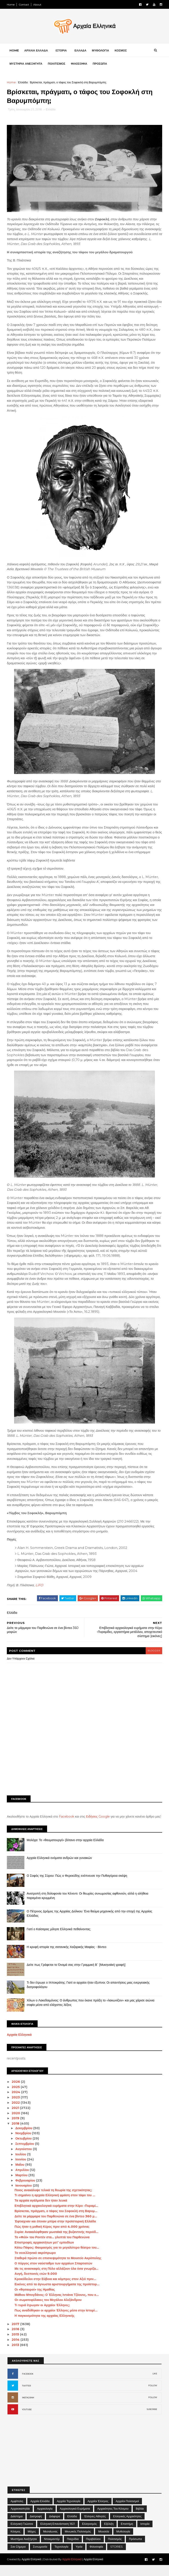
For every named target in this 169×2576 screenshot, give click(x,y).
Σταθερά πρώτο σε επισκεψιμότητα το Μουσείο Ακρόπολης (58, 2269)
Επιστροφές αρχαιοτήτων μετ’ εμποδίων (45, 2253)
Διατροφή (36, 2527)
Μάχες (32, 2542)
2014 (16, 2350)
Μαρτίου (22, 2186)
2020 (17, 2124)
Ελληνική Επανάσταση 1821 (57, 2534)
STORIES (116, 2557)
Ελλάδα (23, 83)
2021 (16, 2119)
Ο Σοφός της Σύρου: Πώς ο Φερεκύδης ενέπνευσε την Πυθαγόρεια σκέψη (77, 1887)
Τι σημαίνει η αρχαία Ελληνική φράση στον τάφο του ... (55, 2206)
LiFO (40, 1592)
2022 (16, 2114)
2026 (17, 2092)
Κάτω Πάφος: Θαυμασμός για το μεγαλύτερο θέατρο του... (57, 2258)
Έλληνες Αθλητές (95, 2527)
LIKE (154, 2384)
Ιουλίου (22, 2165)
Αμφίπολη (17, 2512)
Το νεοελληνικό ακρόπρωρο (35, 2264)
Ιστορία (145, 2534)
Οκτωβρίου (24, 2149)
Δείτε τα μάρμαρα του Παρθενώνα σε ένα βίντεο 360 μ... (56, 2227)
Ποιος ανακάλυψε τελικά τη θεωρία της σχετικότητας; (53, 2201)
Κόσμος (15, 2542)
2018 (16, 2134)
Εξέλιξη (109, 2534)
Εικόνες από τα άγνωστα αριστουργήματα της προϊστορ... (57, 2295)
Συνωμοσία (40, 2557)
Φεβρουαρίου (26, 2191)
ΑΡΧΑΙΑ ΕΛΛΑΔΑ (36, 51)
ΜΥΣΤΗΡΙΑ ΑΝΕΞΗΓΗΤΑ (26, 64)
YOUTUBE (27, 2420)
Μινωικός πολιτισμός (78, 2542)
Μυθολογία (123, 2542)
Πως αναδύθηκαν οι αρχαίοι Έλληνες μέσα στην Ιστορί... (56, 2321)
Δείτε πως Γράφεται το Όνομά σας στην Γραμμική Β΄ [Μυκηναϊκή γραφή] (76, 1976)
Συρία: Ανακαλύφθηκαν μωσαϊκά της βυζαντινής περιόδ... (57, 2243)
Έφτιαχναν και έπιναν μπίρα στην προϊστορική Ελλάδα (55, 2232)
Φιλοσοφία (96, 2557)
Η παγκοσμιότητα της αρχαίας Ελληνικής (45, 2326)
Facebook (67, 1823)
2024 (17, 2103)
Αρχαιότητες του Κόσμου (113, 2519)
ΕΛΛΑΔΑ (81, 51)
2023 (16, 2108)
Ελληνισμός (89, 2534)
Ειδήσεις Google (98, 1823)
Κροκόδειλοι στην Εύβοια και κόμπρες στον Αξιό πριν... (56, 2290)
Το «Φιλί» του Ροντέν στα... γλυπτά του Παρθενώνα (52, 2248)
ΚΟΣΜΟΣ (121, 51)
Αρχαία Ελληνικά (19, 2046)
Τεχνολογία (61, 2557)
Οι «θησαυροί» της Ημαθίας (35, 2300)
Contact (24, 4)
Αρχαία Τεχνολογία (68, 2512)
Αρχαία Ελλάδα (40, 2512)
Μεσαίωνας (50, 2542)
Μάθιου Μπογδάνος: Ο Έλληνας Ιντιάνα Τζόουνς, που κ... (57, 2306)
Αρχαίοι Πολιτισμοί (127, 2512)
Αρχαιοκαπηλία (20, 2519)
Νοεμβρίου (24, 2144)
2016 (16, 2340)
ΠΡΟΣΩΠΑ (100, 64)
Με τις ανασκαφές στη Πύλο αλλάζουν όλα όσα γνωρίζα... (57, 2279)
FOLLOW (152, 2396)
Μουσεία (103, 2542)
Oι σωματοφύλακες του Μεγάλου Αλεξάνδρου (48, 2311)
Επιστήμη (127, 2534)
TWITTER (26, 2396)
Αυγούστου (24, 2160)
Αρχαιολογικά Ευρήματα (75, 2519)
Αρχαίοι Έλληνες (98, 2512)
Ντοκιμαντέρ (52, 2550)
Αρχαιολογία (44, 2519)
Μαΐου (21, 2176)
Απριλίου (23, 2181)
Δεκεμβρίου (25, 2139)
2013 (16, 2356)
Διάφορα (54, 2527)
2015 (16, 2345)
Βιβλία (140, 2519)
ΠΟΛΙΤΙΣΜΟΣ (57, 64)
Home (11, 4)
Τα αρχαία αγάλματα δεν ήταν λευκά (41, 2211)
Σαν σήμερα (18, 2557)
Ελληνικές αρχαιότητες (127, 2527)
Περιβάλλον (93, 2550)
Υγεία (79, 2557)
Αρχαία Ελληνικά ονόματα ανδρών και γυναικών (59, 1869)
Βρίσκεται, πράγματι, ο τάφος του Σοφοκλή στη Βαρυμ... (56, 2222)
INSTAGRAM (28, 2408)
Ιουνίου (22, 2170)
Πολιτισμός (115, 2550)
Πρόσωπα (135, 2550)
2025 (16, 2098)
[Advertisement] (84, 1764)
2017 (16, 2335)
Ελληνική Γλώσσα (22, 2534)
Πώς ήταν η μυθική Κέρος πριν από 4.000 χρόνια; (52, 2238)
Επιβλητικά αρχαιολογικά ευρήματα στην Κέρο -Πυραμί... (57, 2217)
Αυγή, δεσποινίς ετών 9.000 (36, 2285)
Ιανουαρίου (24, 2196)
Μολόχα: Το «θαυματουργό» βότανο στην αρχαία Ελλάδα (65, 1851)
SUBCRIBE (152, 2420)
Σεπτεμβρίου (25, 2154)
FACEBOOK (27, 2384)
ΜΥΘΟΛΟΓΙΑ (101, 51)
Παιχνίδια (73, 2550)
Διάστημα (16, 2527)
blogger (153, 1657)
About (38, 4)
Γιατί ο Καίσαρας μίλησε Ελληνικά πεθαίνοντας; (59, 1940)
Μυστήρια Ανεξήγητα (24, 2550)
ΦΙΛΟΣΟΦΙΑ (80, 64)
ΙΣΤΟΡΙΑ (61, 51)
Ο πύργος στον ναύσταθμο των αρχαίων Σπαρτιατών (54, 2274)
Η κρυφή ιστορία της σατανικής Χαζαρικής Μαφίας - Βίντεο (67, 1958)
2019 (16, 2129)
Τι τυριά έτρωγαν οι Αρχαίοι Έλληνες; (42, 2316)
